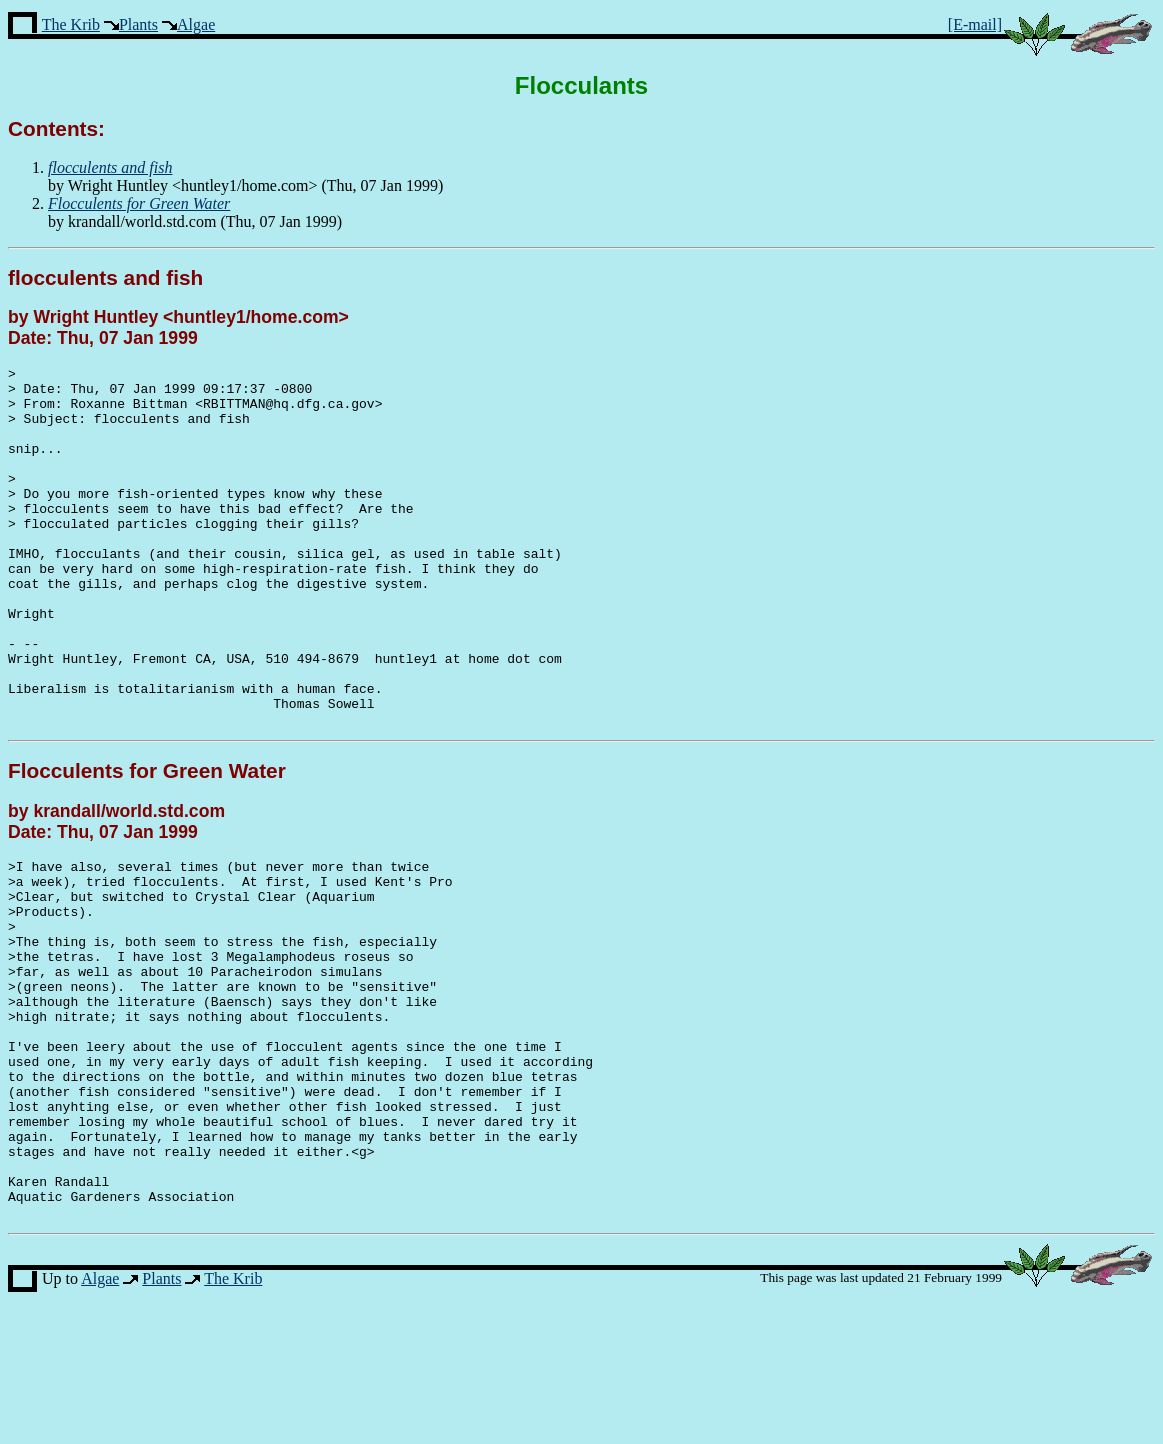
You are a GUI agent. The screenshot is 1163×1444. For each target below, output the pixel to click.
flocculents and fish (105, 277)
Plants (138, 24)
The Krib (71, 24)
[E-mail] (975, 24)
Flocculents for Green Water (147, 842)
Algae (196, 24)
